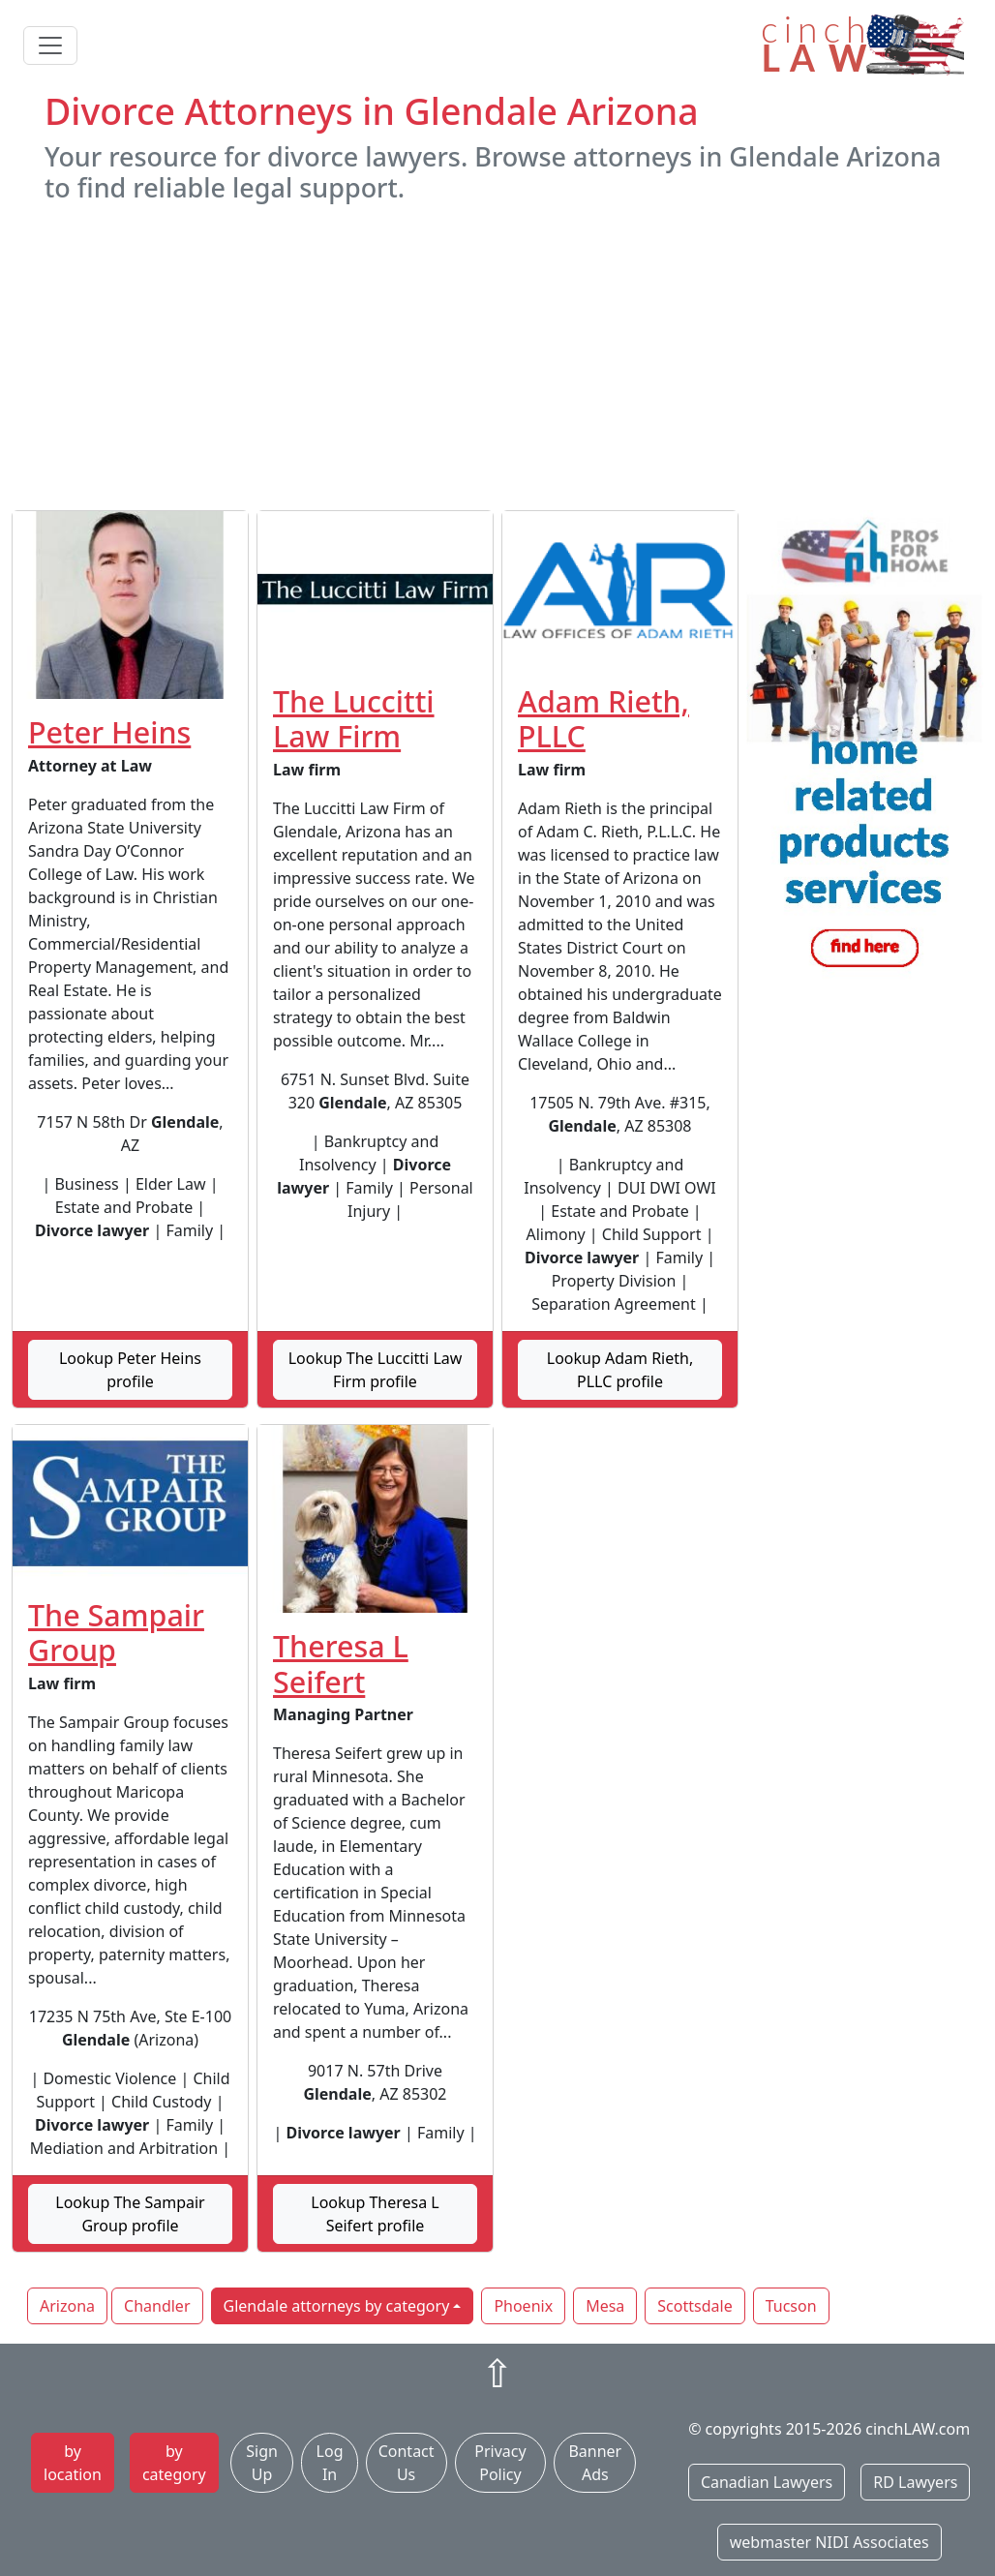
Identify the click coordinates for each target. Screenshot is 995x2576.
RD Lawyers (915, 2482)
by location (73, 2462)
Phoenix (523, 2306)
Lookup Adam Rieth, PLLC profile (620, 1370)
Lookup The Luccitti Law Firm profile (375, 1370)
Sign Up (262, 2462)
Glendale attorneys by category (337, 2306)
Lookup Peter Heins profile (130, 1370)
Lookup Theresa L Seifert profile (374, 2214)
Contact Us (406, 2462)
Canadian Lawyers (766, 2482)
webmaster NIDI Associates (829, 2542)
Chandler (157, 2306)
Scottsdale (694, 2306)
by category (174, 2462)
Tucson (791, 2306)
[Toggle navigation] (50, 45)
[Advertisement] (497, 357)
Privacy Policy (500, 2462)
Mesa (605, 2306)
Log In (330, 2462)
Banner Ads (594, 2462)
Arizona (67, 2306)
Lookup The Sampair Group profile (129, 2214)
